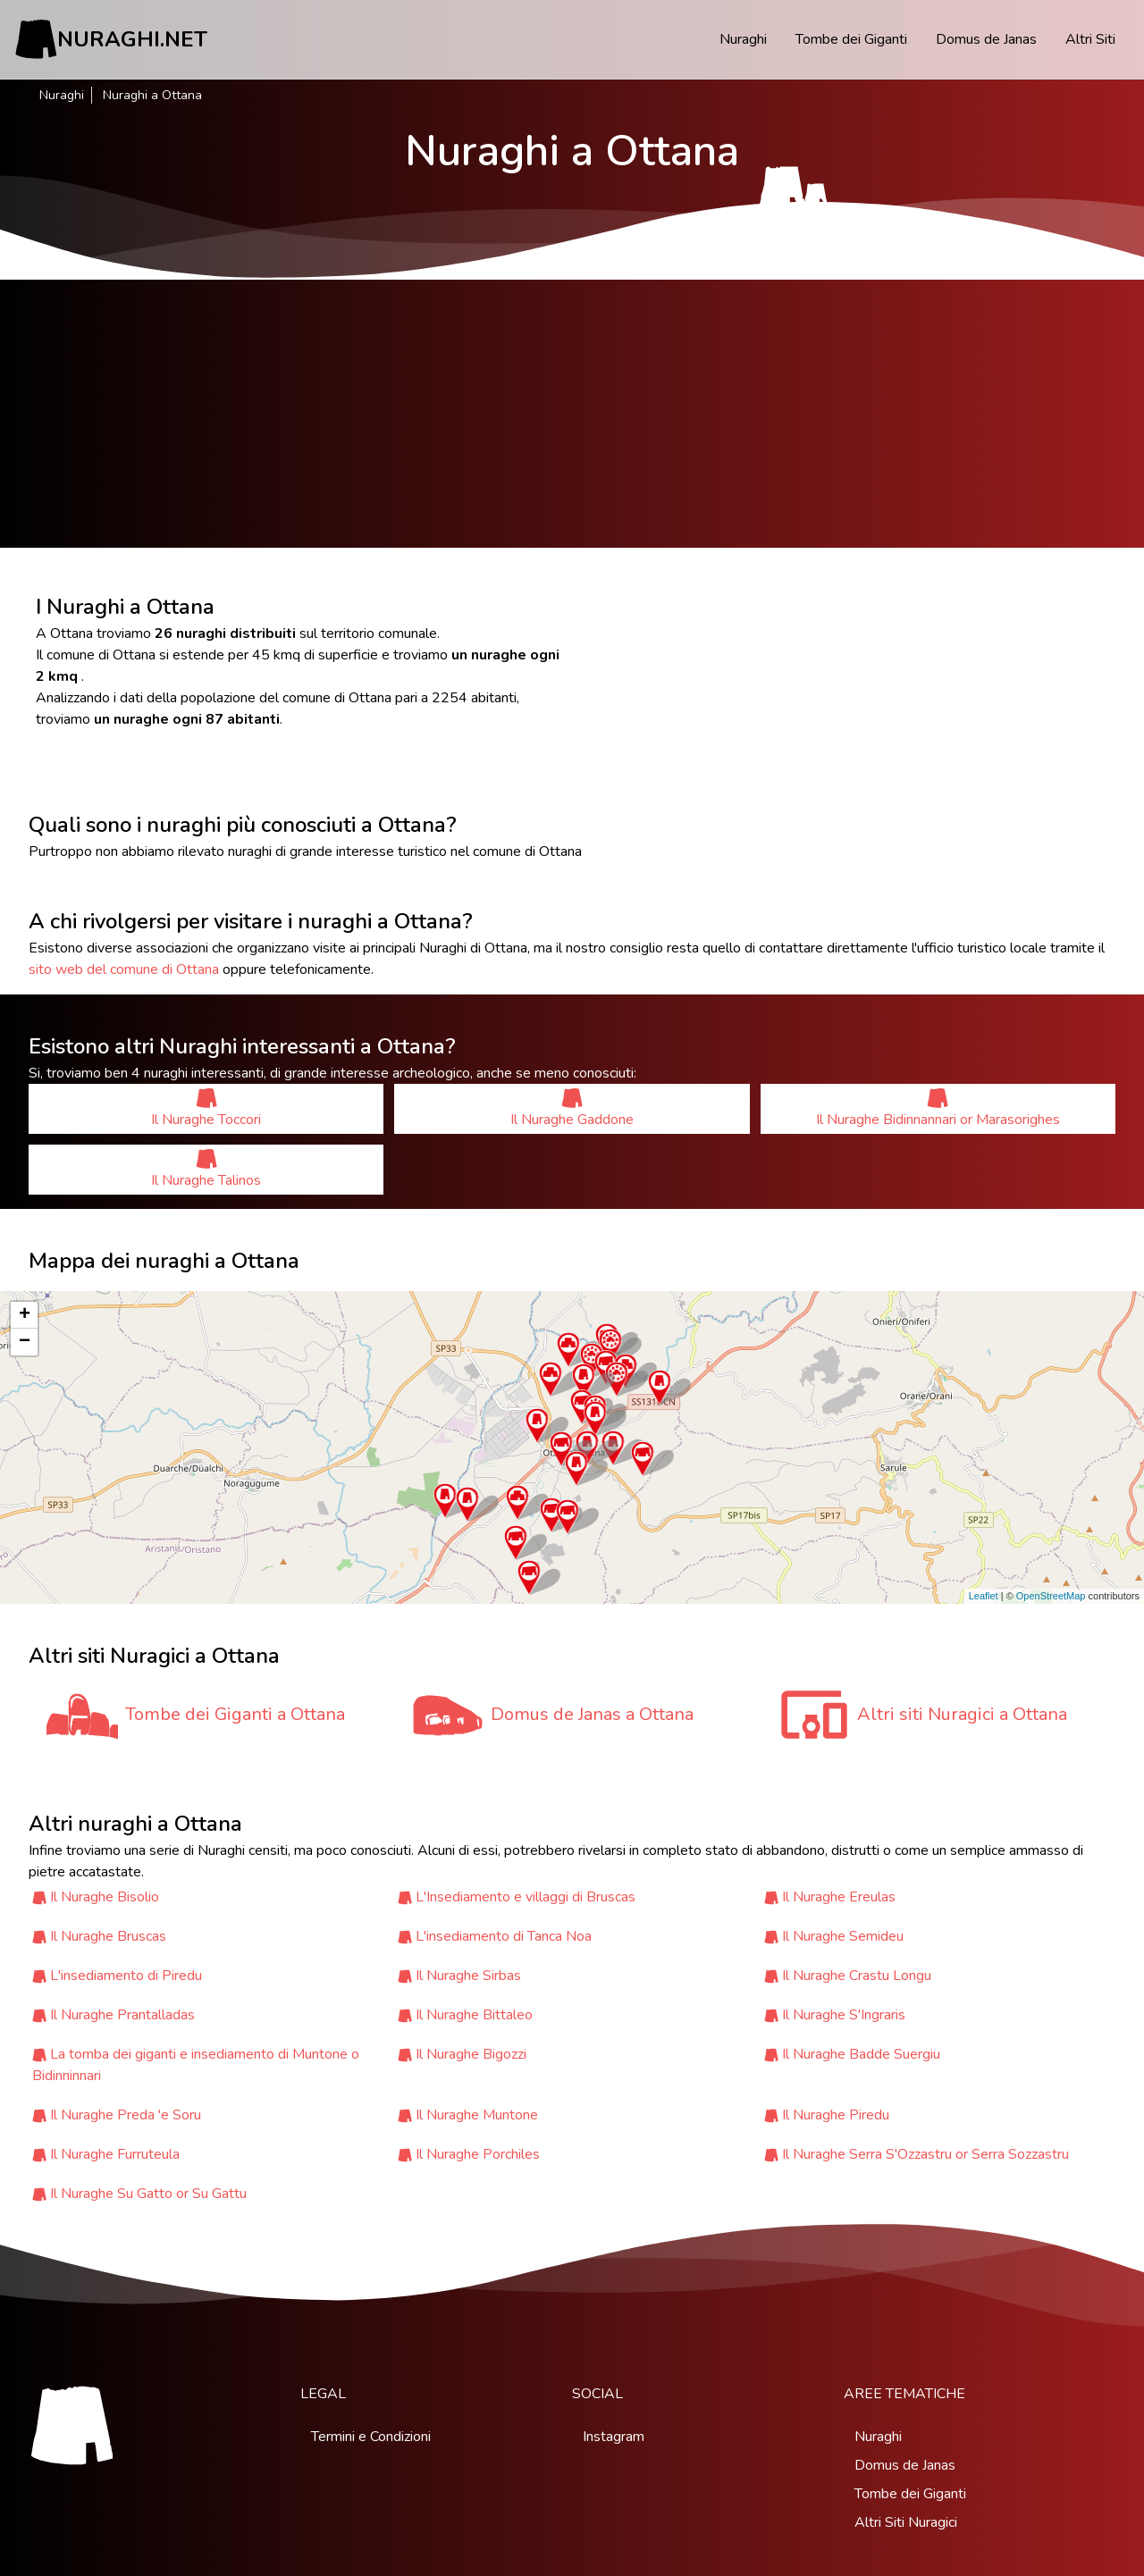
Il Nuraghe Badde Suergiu (861, 2054)
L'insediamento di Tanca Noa (504, 1936)
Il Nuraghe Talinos (206, 1169)
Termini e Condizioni (371, 2436)
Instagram (613, 2436)
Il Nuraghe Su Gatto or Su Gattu (148, 2193)
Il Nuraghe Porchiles (478, 2154)
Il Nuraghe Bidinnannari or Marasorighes (938, 1108)
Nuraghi (743, 39)
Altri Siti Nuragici (905, 2522)
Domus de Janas (986, 39)
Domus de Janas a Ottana (592, 1714)
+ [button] (24, 1315)
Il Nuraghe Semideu (843, 1936)
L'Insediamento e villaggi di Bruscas (525, 1897)
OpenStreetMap (1051, 1595)
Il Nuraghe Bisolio (104, 1897)
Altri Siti (1090, 39)
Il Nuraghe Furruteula (115, 2154)
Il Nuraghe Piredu (835, 2115)
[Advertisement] (572, 414)
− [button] (24, 1342)
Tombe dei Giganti (851, 39)
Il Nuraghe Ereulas (839, 1897)
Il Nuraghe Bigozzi (471, 2054)
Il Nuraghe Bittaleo (474, 2015)
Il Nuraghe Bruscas (108, 1936)
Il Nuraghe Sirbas (468, 1975)
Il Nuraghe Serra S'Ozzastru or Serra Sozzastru (925, 2154)
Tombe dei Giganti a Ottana (235, 1714)
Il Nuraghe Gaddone (572, 1108)
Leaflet (983, 1595)
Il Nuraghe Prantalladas (122, 2015)
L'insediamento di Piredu (126, 1975)
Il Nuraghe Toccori (206, 1108)
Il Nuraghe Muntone (477, 2115)
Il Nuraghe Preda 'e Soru (125, 2115)
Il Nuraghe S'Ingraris (843, 2015)
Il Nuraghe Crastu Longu (856, 1975)
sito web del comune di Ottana (124, 969)
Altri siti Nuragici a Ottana (962, 1714)
